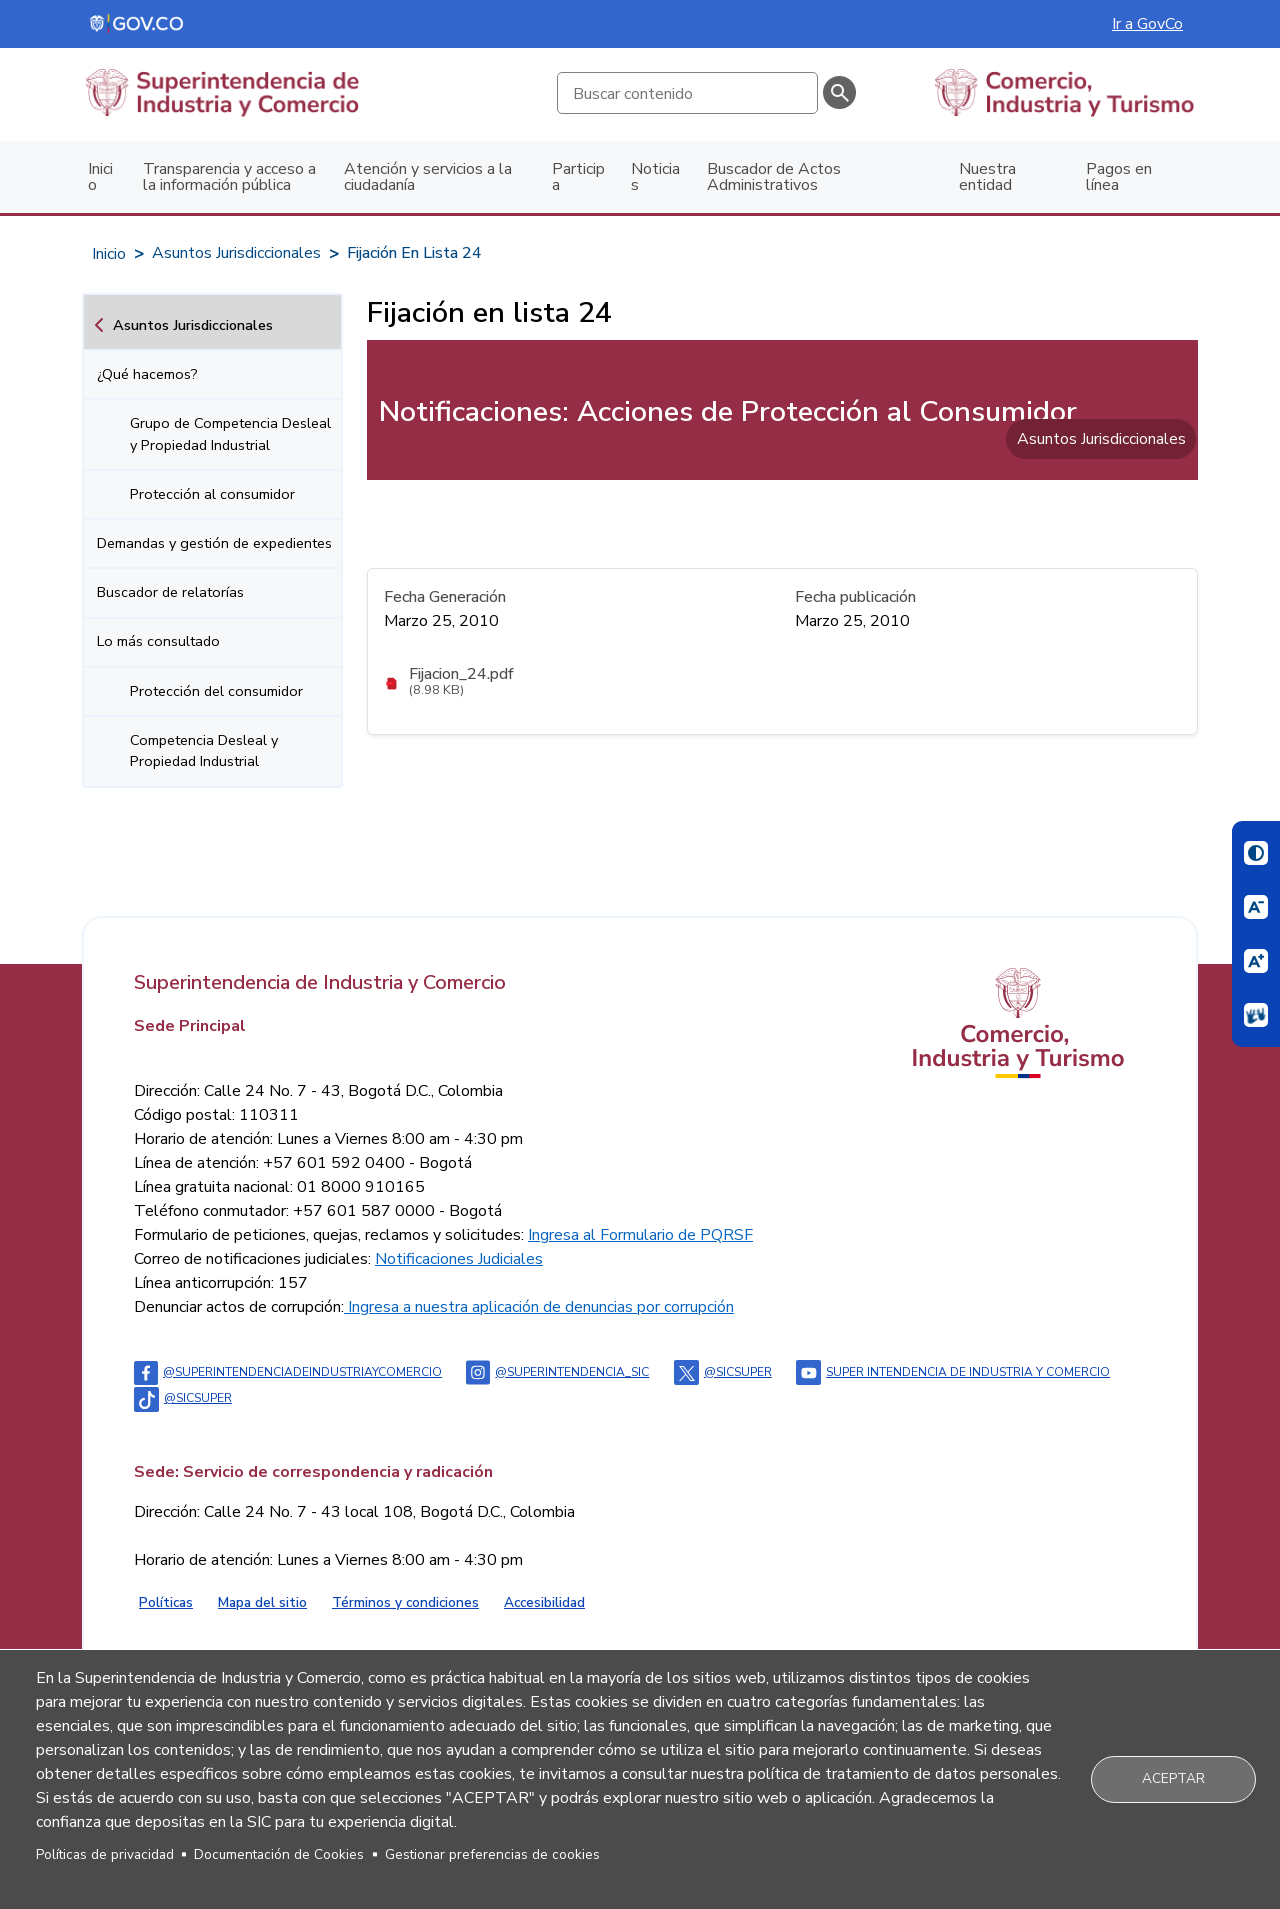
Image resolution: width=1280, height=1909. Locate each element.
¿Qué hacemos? (147, 374)
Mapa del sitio (262, 1602)
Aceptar (1173, 1778)
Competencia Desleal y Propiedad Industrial (204, 751)
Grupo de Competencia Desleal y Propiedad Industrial (230, 434)
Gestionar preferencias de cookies (492, 1854)
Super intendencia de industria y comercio (953, 1372)
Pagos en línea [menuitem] (1119, 177)
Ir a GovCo (1147, 24)
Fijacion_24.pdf (461, 674)
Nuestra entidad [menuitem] (987, 177)
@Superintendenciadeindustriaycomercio (288, 1372)
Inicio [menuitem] (100, 177)
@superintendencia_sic (557, 1372)
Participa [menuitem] (578, 177)
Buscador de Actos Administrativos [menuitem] (774, 177)
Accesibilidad (544, 1602)
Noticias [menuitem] (655, 177)
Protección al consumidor (212, 494)
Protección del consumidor (216, 691)
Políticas (166, 1602)
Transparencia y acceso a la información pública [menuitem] (229, 177)
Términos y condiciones (405, 1602)
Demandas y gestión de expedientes (214, 543)
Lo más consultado (158, 641)
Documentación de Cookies (279, 1854)
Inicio (109, 254)
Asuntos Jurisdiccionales (236, 253)
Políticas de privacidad (105, 1854)
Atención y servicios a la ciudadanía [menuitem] (428, 177)
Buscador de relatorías (170, 592)
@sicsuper (723, 1372)
